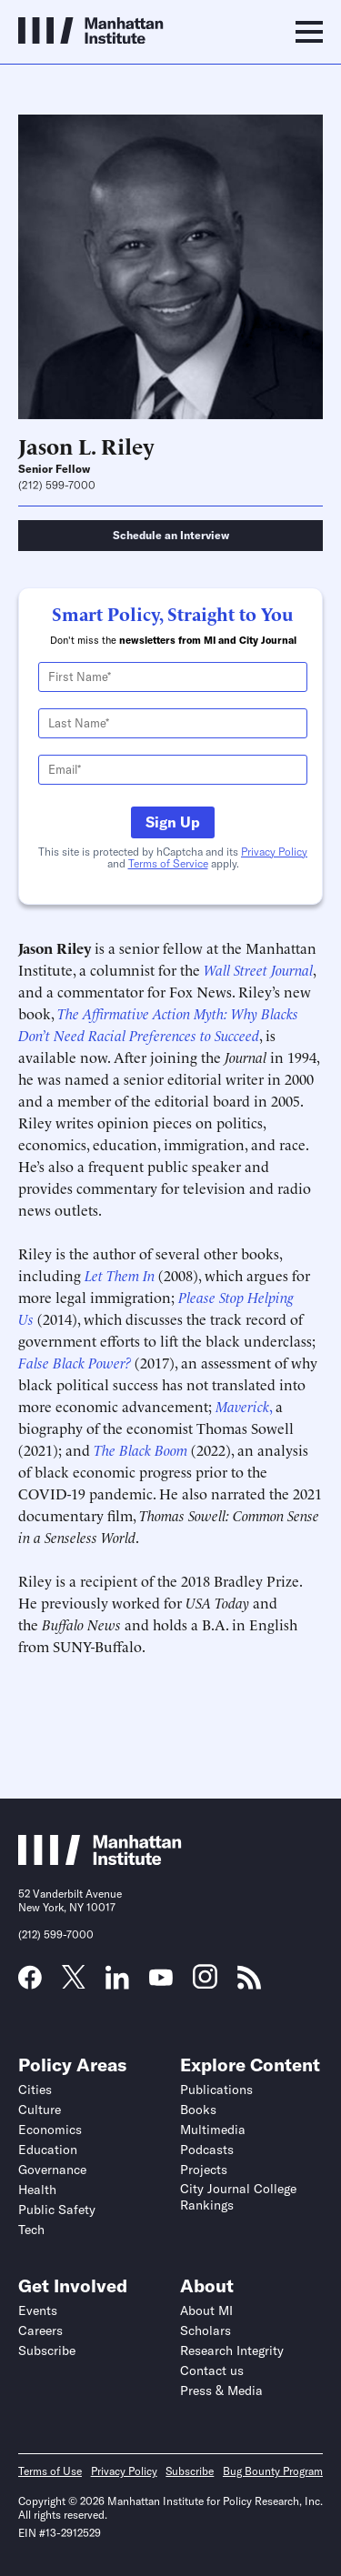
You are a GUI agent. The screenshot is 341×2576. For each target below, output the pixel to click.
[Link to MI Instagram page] (205, 1983)
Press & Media (221, 2390)
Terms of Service (168, 863)
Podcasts (207, 2149)
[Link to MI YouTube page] (161, 1980)
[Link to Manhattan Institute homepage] (100, 1859)
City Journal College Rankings (238, 2196)
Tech (31, 2229)
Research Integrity (232, 2350)
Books (198, 2109)
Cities (35, 2089)
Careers (40, 2330)
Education (47, 2149)
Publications (216, 2089)
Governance (52, 2169)
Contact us (212, 2370)
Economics (50, 2129)
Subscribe (46, 2350)
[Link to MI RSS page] (249, 1983)
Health (37, 2189)
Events (37, 2310)
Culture (39, 2109)
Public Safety (56, 2209)
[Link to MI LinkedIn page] (117, 1983)
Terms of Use (50, 2471)
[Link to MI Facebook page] (30, 1983)
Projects (203, 2169)
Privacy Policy (274, 851)
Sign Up (172, 822)
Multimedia (213, 2129)
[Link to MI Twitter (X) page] (73, 1982)
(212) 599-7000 (56, 485)
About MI (206, 2310)
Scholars (205, 2330)
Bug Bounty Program (273, 2471)
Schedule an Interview (171, 535)
